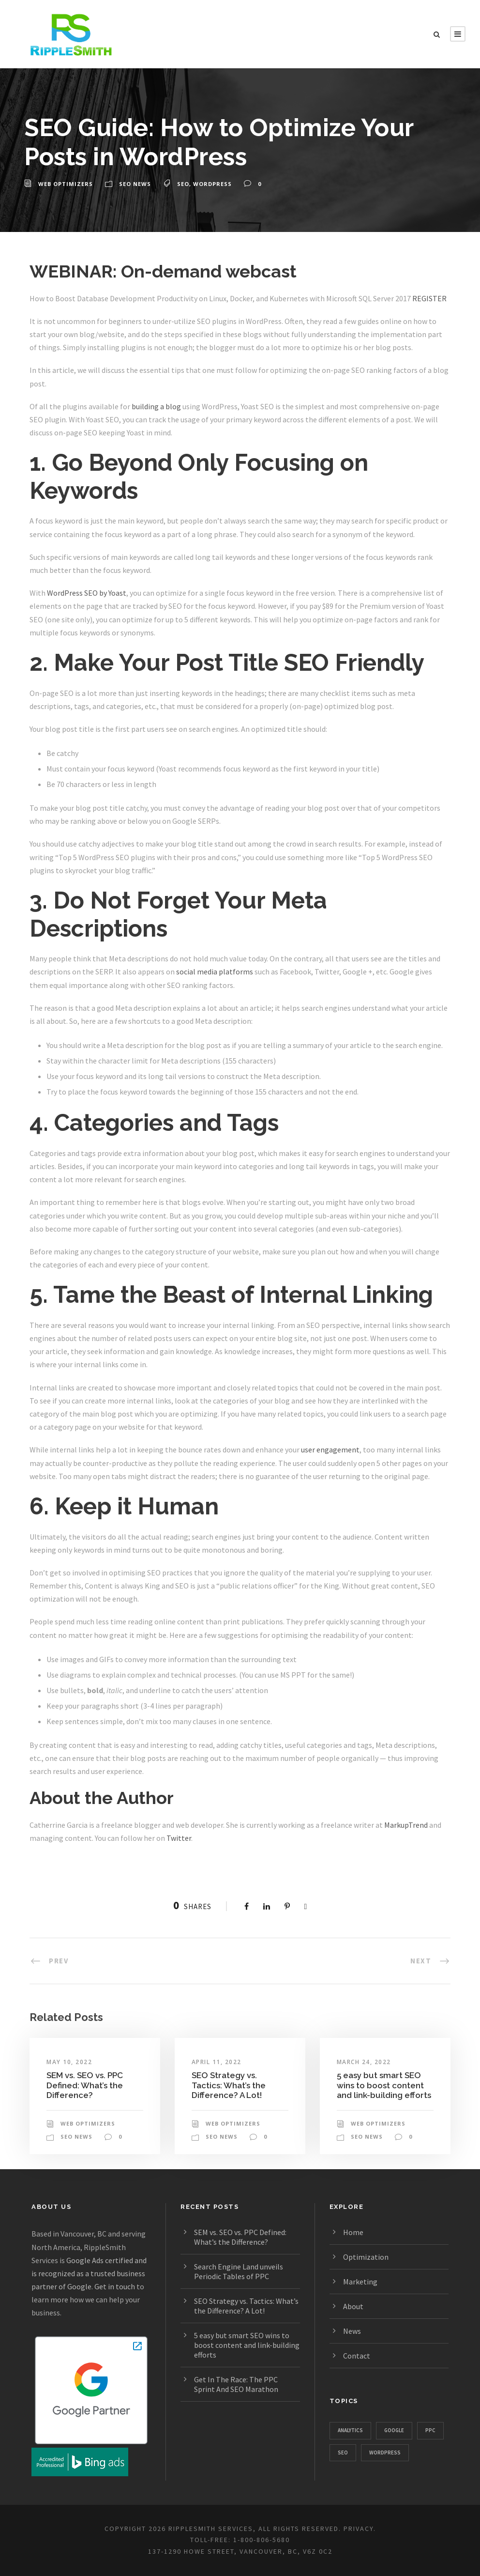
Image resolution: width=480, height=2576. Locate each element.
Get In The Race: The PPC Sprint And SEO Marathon (236, 2384)
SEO (183, 183)
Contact (356, 2355)
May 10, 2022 (69, 2062)
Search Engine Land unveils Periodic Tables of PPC (238, 2271)
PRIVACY (359, 2528)
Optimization (366, 2257)
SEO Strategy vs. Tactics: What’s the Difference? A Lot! (229, 2085)
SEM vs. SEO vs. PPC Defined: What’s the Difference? (84, 2085)
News (352, 2331)
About (353, 2306)
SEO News (135, 183)
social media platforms (214, 971)
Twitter (178, 1838)
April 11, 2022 (216, 2062)
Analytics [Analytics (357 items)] (350, 2430)
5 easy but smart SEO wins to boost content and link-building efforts (384, 2085)
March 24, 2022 (364, 2062)
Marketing (360, 2281)
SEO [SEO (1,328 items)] (343, 2452)
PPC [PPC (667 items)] (430, 2430)
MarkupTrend (406, 1825)
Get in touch (114, 2286)
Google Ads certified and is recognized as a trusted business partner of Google (89, 2273)
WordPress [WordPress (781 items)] (385, 2452)
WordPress (212, 183)
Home (353, 2232)
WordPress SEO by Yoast (86, 593)
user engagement (330, 1449)
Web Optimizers (65, 183)
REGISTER (429, 298)
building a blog (156, 406)
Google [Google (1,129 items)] (394, 2430)
